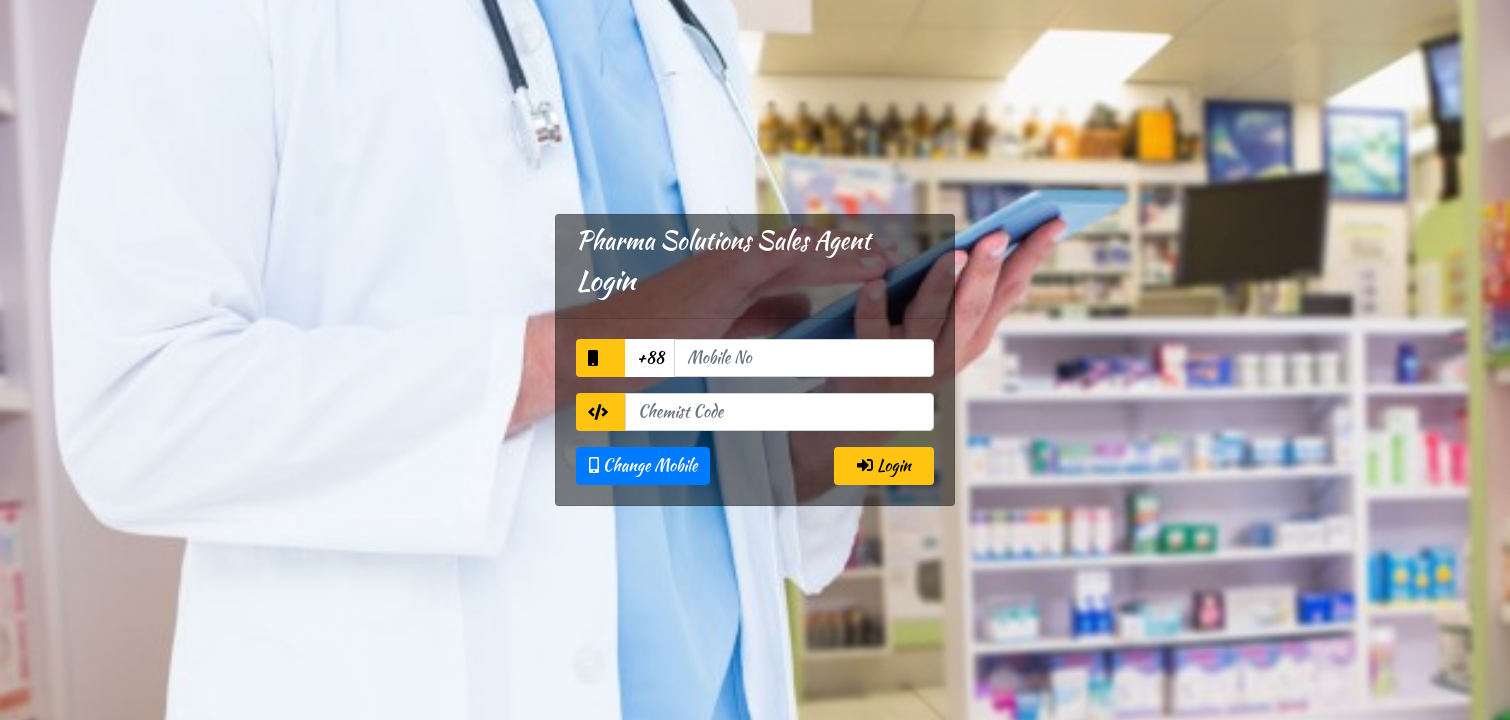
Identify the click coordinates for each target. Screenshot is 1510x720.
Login (884, 465)
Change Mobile (643, 465)
